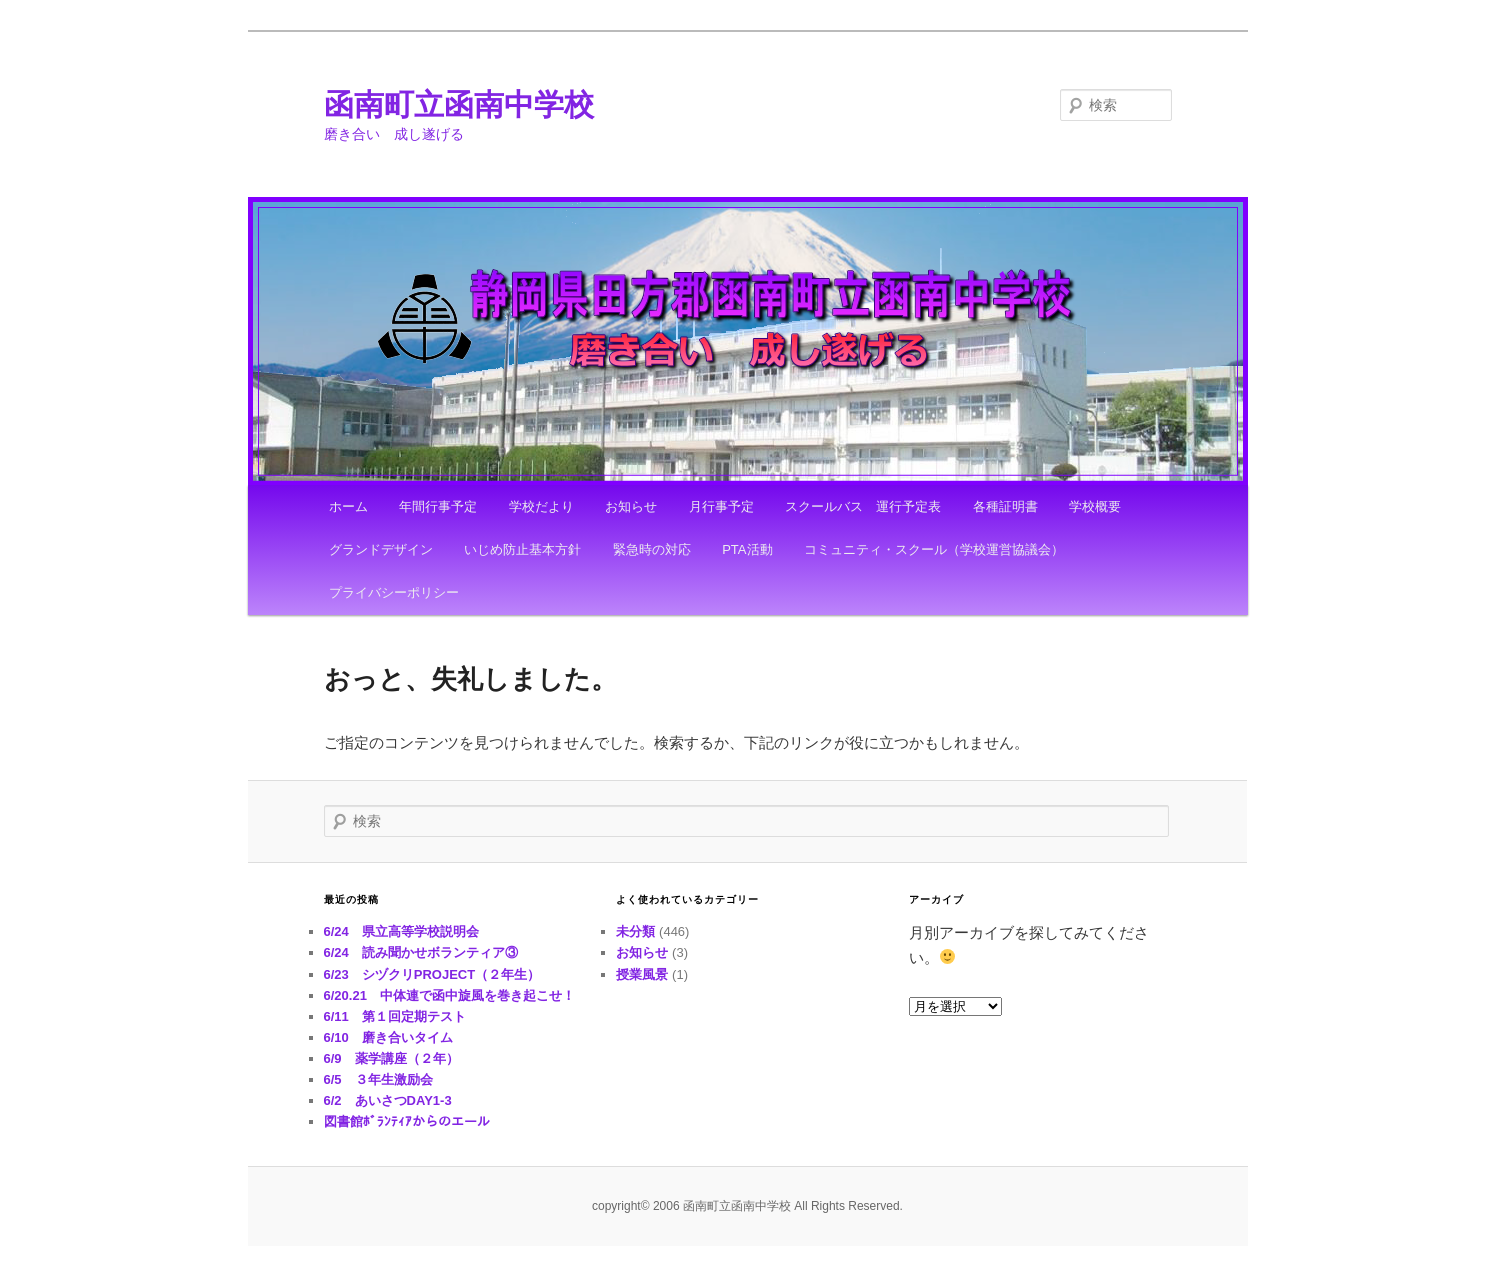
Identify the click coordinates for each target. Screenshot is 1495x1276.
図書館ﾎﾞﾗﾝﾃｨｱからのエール (407, 1121)
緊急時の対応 (652, 549)
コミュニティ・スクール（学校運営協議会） (934, 549)
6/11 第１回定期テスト (395, 1016)
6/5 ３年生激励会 (378, 1079)
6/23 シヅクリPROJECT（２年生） (432, 974)
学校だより (541, 506)
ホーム (348, 506)
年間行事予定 (438, 506)
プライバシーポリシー (394, 592)
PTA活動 (747, 549)
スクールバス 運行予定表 (863, 506)
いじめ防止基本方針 (522, 549)
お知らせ (631, 506)
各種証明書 (1005, 506)
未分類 (635, 931)
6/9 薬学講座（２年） (391, 1058)
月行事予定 (721, 506)
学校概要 (1095, 506)
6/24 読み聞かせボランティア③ (421, 952)
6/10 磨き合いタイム (388, 1037)
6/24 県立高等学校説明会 (401, 931)
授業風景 (642, 974)
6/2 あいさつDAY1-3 (388, 1100)
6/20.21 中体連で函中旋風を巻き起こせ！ (449, 995)
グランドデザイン (381, 549)
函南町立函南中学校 (459, 104)
